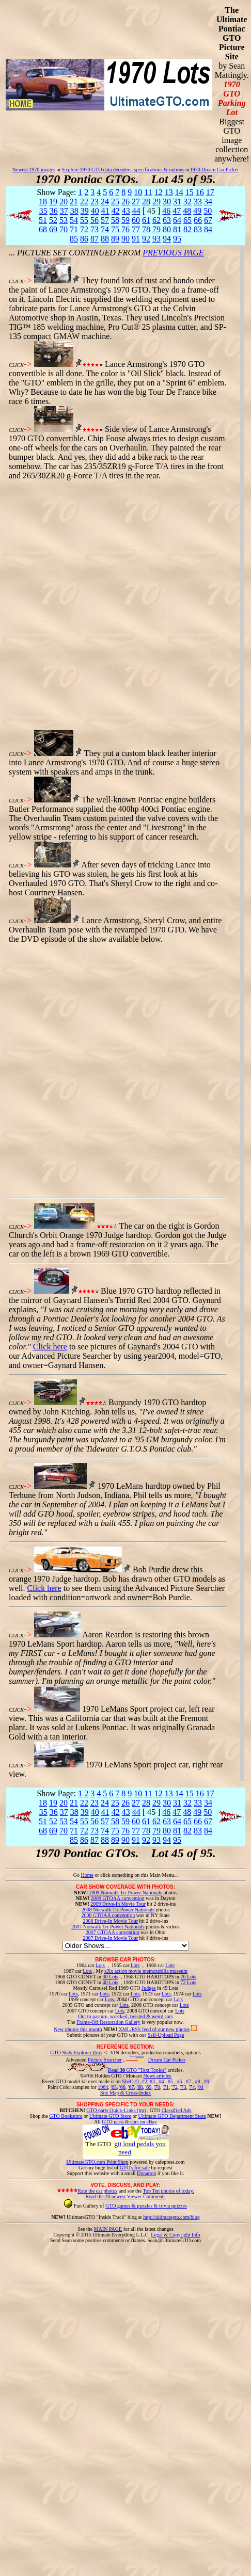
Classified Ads (177, 2110)
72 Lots (188, 1982)
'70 (157, 2087)
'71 (166, 2087)
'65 (114, 2087)
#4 (161, 2081)
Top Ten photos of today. (168, 2191)
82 (187, 229)
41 (105, 210)
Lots (100, 1965)
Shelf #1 (130, 2081)
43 (126, 210)
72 (84, 229)
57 (105, 220)
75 (115, 229)
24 (105, 201)
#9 (206, 2081)
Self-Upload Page (166, 2035)
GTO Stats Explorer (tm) (76, 2052)
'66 (122, 2087)
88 (105, 238)
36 (54, 210)
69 (53, 229)
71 (74, 229)
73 (94, 229)
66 (198, 220)
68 (43, 229)
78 (146, 229)
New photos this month (78, 2029)
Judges (148, 1988)
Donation (146, 2173)
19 (53, 201)
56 (94, 220)
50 (207, 210)
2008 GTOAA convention (108, 1915)
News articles (157, 2076)
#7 (188, 2081)
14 (179, 192)
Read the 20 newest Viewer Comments (125, 2196)
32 (187, 201)
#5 (170, 2081)
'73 (183, 2087)
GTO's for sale (135, 2167)
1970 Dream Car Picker (214, 169)
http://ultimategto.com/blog (171, 2217)
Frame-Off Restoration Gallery (108, 2022)
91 (136, 238)
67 (208, 220)
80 (167, 229)
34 (208, 201)
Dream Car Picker (166, 2060)
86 (84, 238)
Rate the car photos (97, 2191)
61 (146, 220)
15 (189, 192)
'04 (200, 2087)
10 (138, 192)
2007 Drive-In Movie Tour (110, 1938)
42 (116, 210)
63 (167, 220)
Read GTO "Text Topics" (137, 2070)
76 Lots (188, 1976)
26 (125, 201)
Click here (50, 1346)
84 (208, 229)
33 (198, 201)
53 (63, 220)
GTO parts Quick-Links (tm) (116, 2110)
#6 (179, 2081)
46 (166, 210)
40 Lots (110, 1982)
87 (94, 238)
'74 (192, 2087)
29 (156, 201)
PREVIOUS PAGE (173, 252)
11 (148, 192)
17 (210, 192)
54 (74, 220)
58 (115, 220)
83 (198, 229)
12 (158, 192)
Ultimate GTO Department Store (172, 2116)
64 (177, 220)
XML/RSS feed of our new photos (154, 2029)
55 (84, 220)
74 (105, 229)
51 (43, 220)
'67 (131, 2087)
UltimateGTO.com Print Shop (98, 2162)
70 (63, 229)
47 (176, 210)
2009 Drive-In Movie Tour (118, 1904)
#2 (144, 2081)
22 (84, 201)
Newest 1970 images (33, 169)
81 (177, 229)
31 (177, 201)
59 (125, 220)
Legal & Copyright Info (175, 2234)
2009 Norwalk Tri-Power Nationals (125, 1892)
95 (177, 238)
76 (125, 229)
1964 (103, 2087)
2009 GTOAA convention (118, 1898)
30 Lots (110, 1976)
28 (146, 201)
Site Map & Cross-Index (125, 2094)
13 (169, 192)
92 (146, 238)
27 (136, 201)
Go (77, 1875)
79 (156, 229)
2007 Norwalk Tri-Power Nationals (107, 1926)
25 (115, 201)
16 (200, 192)
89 (115, 238)
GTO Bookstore (65, 2116)
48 (187, 210)
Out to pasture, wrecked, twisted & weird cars (125, 2016)
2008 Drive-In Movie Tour (110, 1921)
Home (87, 1875)
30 (167, 201)
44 (136, 210)
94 (167, 238)
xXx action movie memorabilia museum (145, 1971)
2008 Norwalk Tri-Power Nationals (118, 1909)
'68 (140, 2087)
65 (187, 220)
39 (85, 210)
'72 (174, 2087)
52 (53, 220)
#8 (197, 2081)
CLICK (16, 281)
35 (43, 210)
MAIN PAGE (108, 2229)
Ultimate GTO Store (110, 2116)
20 (63, 201)
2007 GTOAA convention (112, 1932)
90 (125, 238)
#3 (152, 2081)
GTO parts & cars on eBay (129, 2121)
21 (74, 201)
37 (64, 210)
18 (43, 201)
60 (136, 220)
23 (94, 201)
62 (156, 220)
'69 (148, 2087)
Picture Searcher (105, 2060)
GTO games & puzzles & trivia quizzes (146, 2206)
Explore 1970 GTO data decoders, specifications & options (123, 169)
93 (156, 238)
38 (74, 210)
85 (74, 238)
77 (136, 229)
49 (197, 210)
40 (95, 210)
